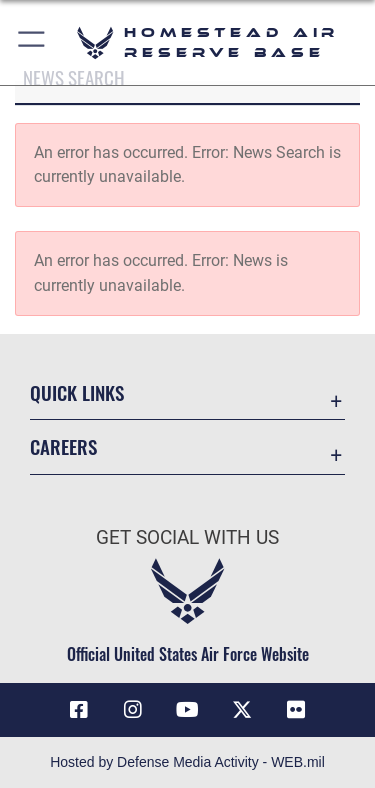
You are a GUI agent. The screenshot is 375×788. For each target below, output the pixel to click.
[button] (32, 42)
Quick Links (77, 392)
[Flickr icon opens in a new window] (296, 710)
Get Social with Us (187, 537)
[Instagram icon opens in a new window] (133, 710)
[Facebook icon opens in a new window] (79, 710)
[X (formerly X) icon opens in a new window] (242, 710)
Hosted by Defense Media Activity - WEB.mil (187, 762)
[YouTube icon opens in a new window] (188, 710)
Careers (63, 446)
